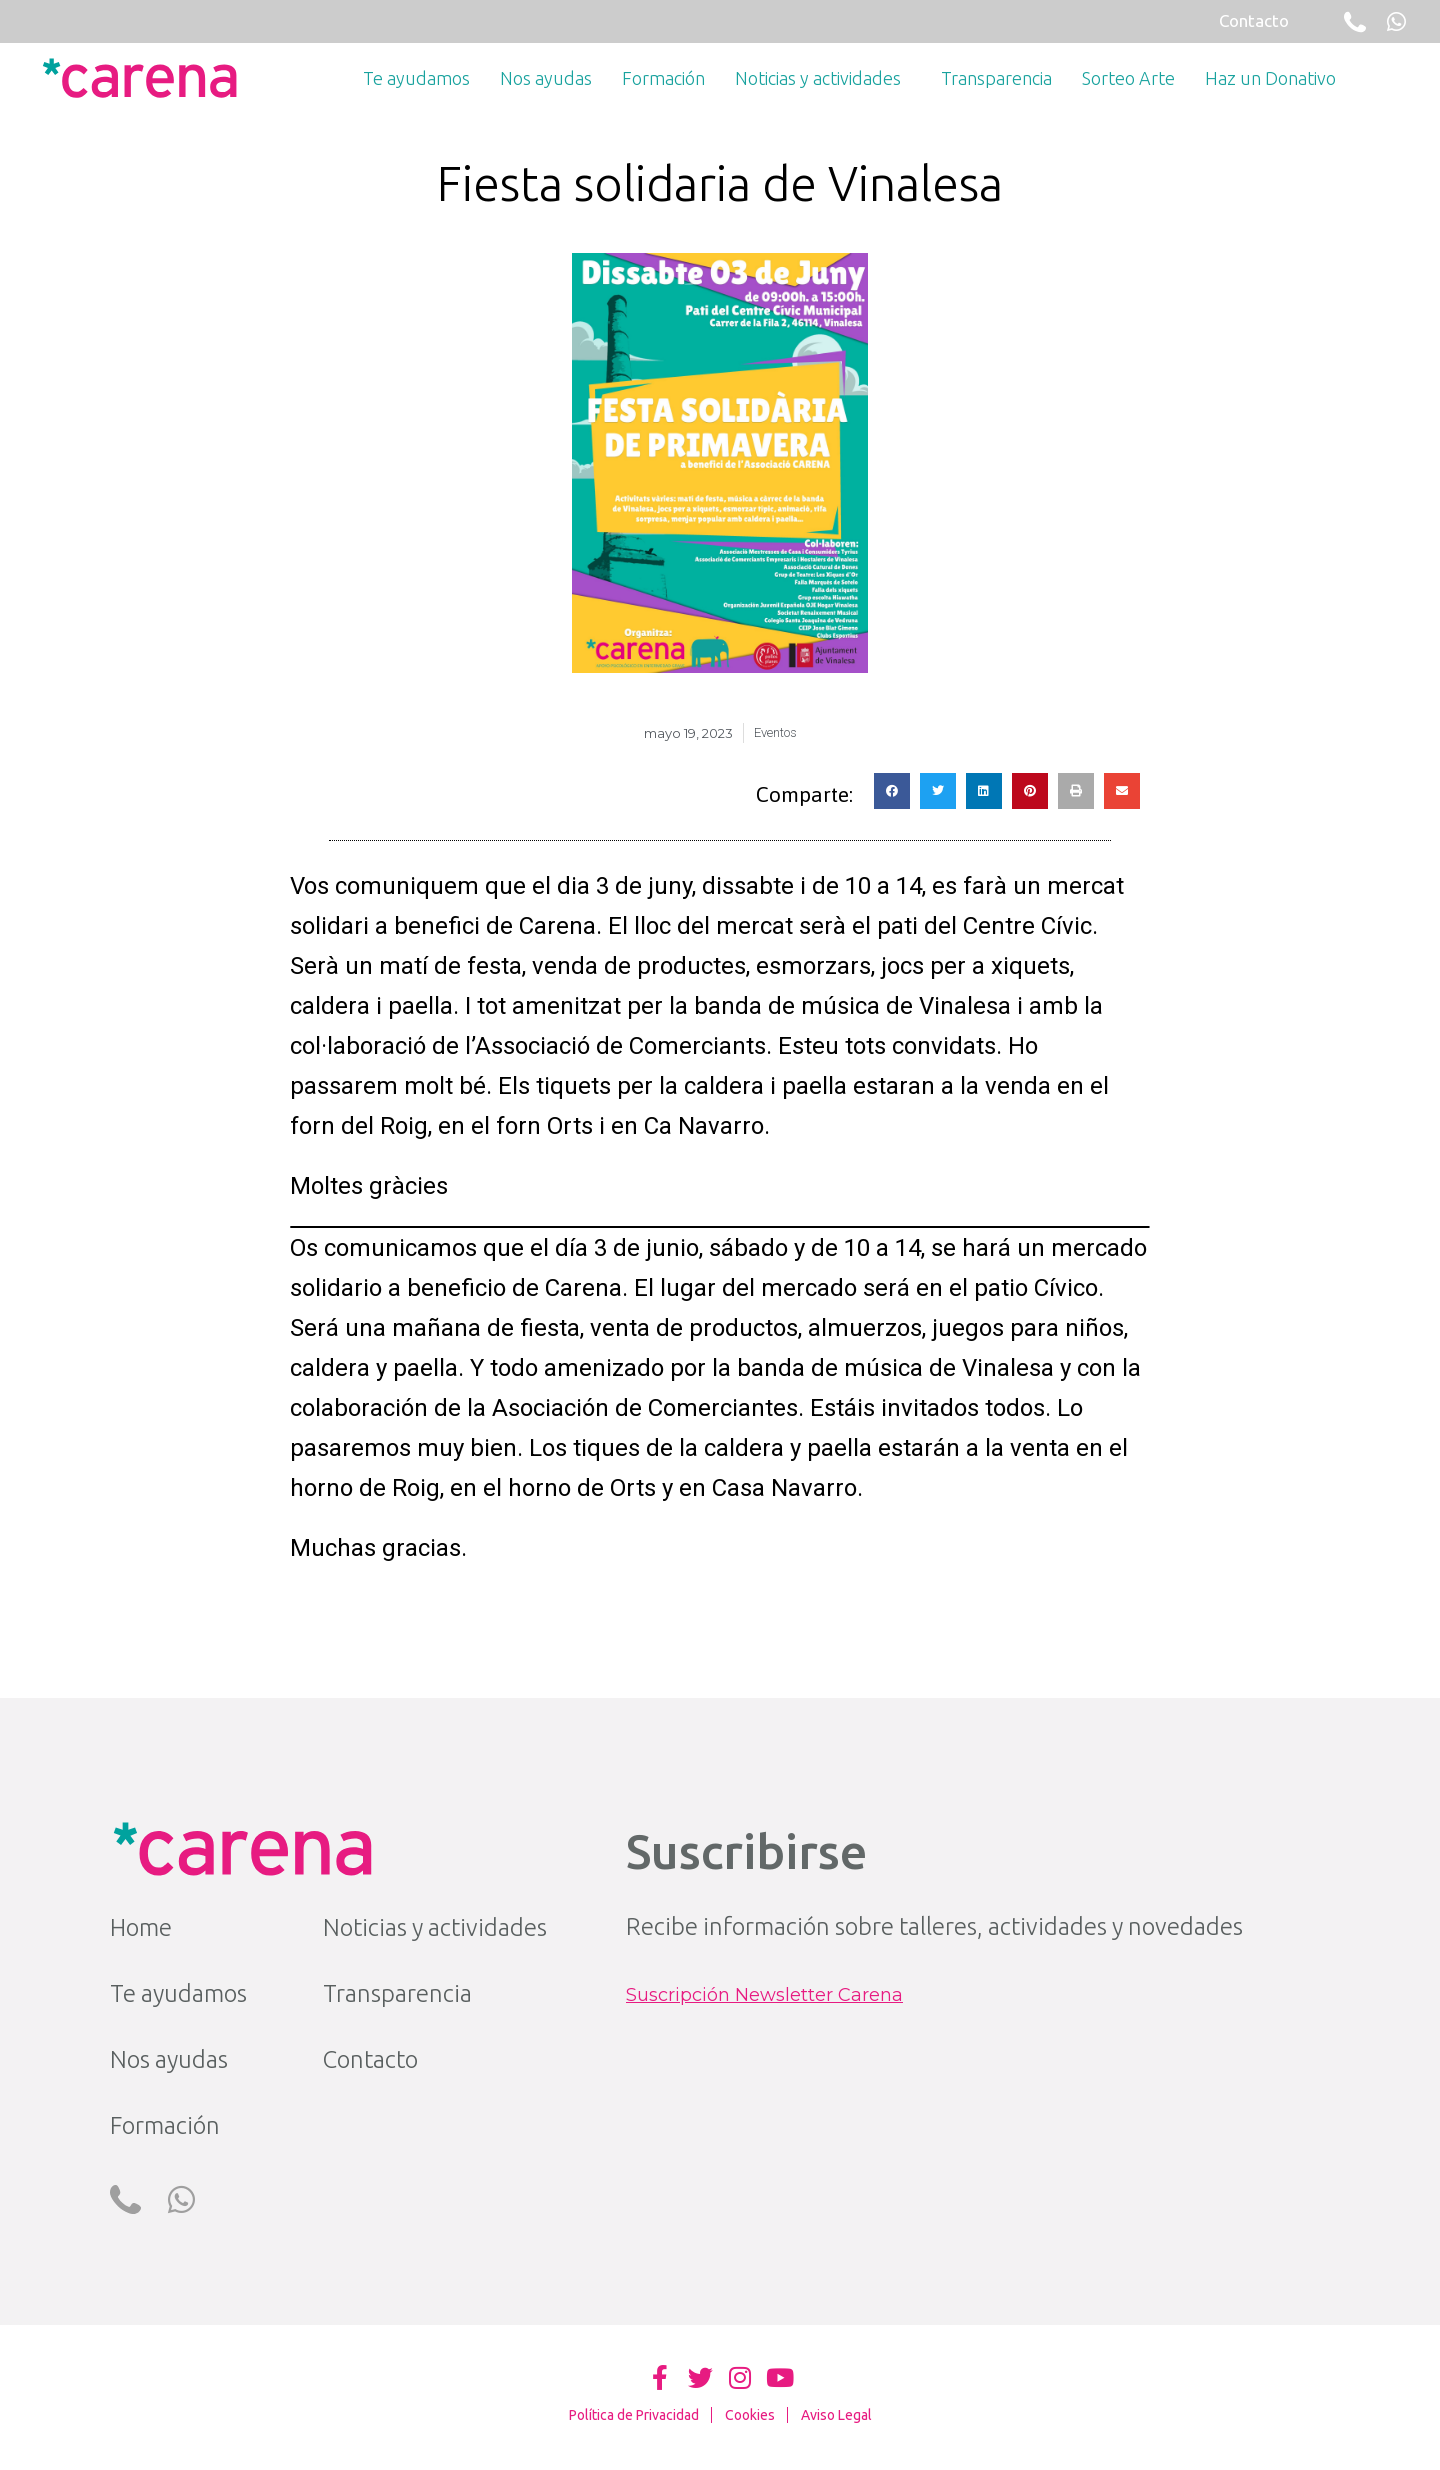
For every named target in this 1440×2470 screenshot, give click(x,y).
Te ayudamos (416, 78)
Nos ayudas (546, 78)
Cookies (750, 2415)
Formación (663, 78)
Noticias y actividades (823, 78)
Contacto (370, 2059)
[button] (892, 791)
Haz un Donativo (1270, 78)
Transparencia (996, 78)
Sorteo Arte (1128, 78)
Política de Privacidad (634, 2415)
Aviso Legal (836, 2415)
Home (141, 1927)
